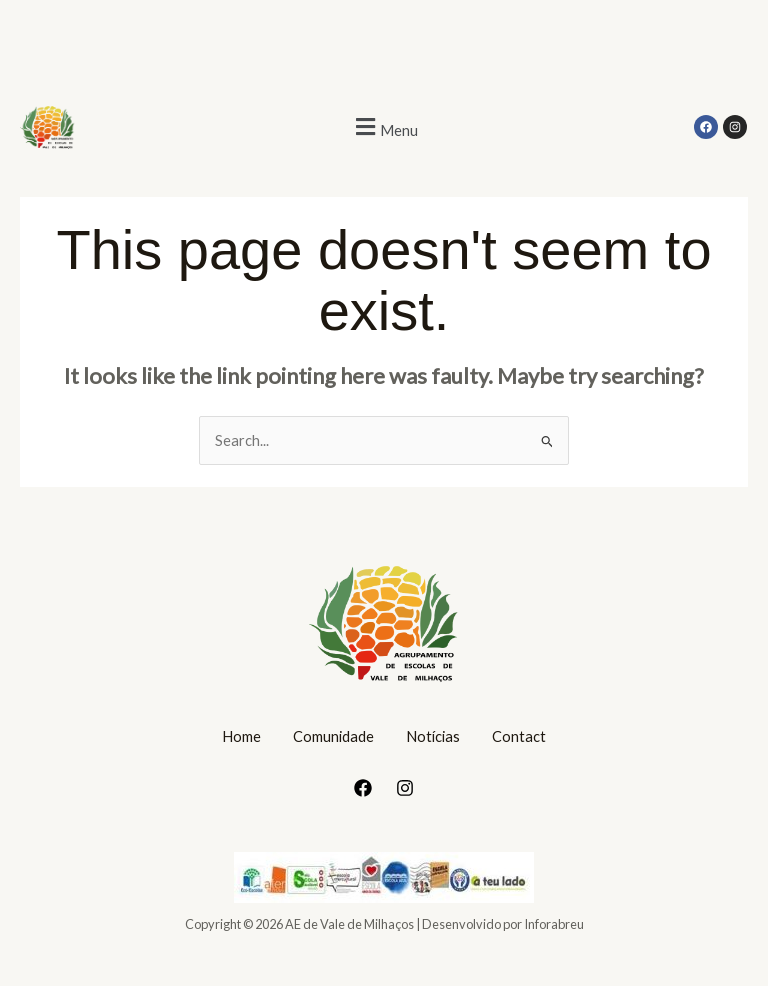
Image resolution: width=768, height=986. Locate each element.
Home (241, 736)
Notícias (433, 736)
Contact (519, 736)
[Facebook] (363, 788)
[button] (384, 127)
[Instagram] (405, 788)
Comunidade (333, 736)
